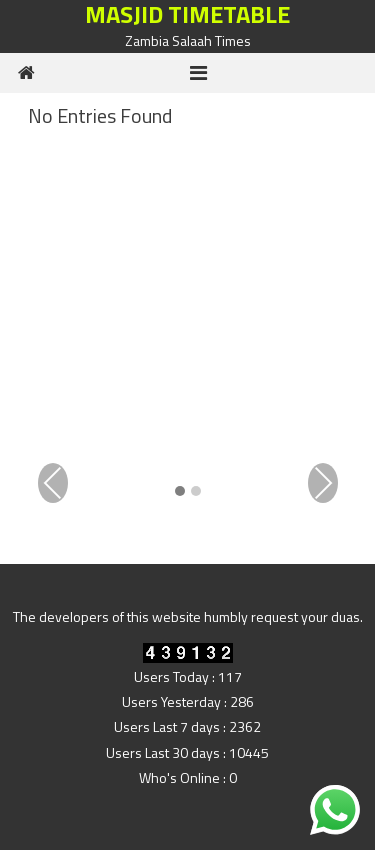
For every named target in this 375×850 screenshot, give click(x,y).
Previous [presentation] (53, 483)
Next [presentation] (323, 483)
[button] (180, 492)
